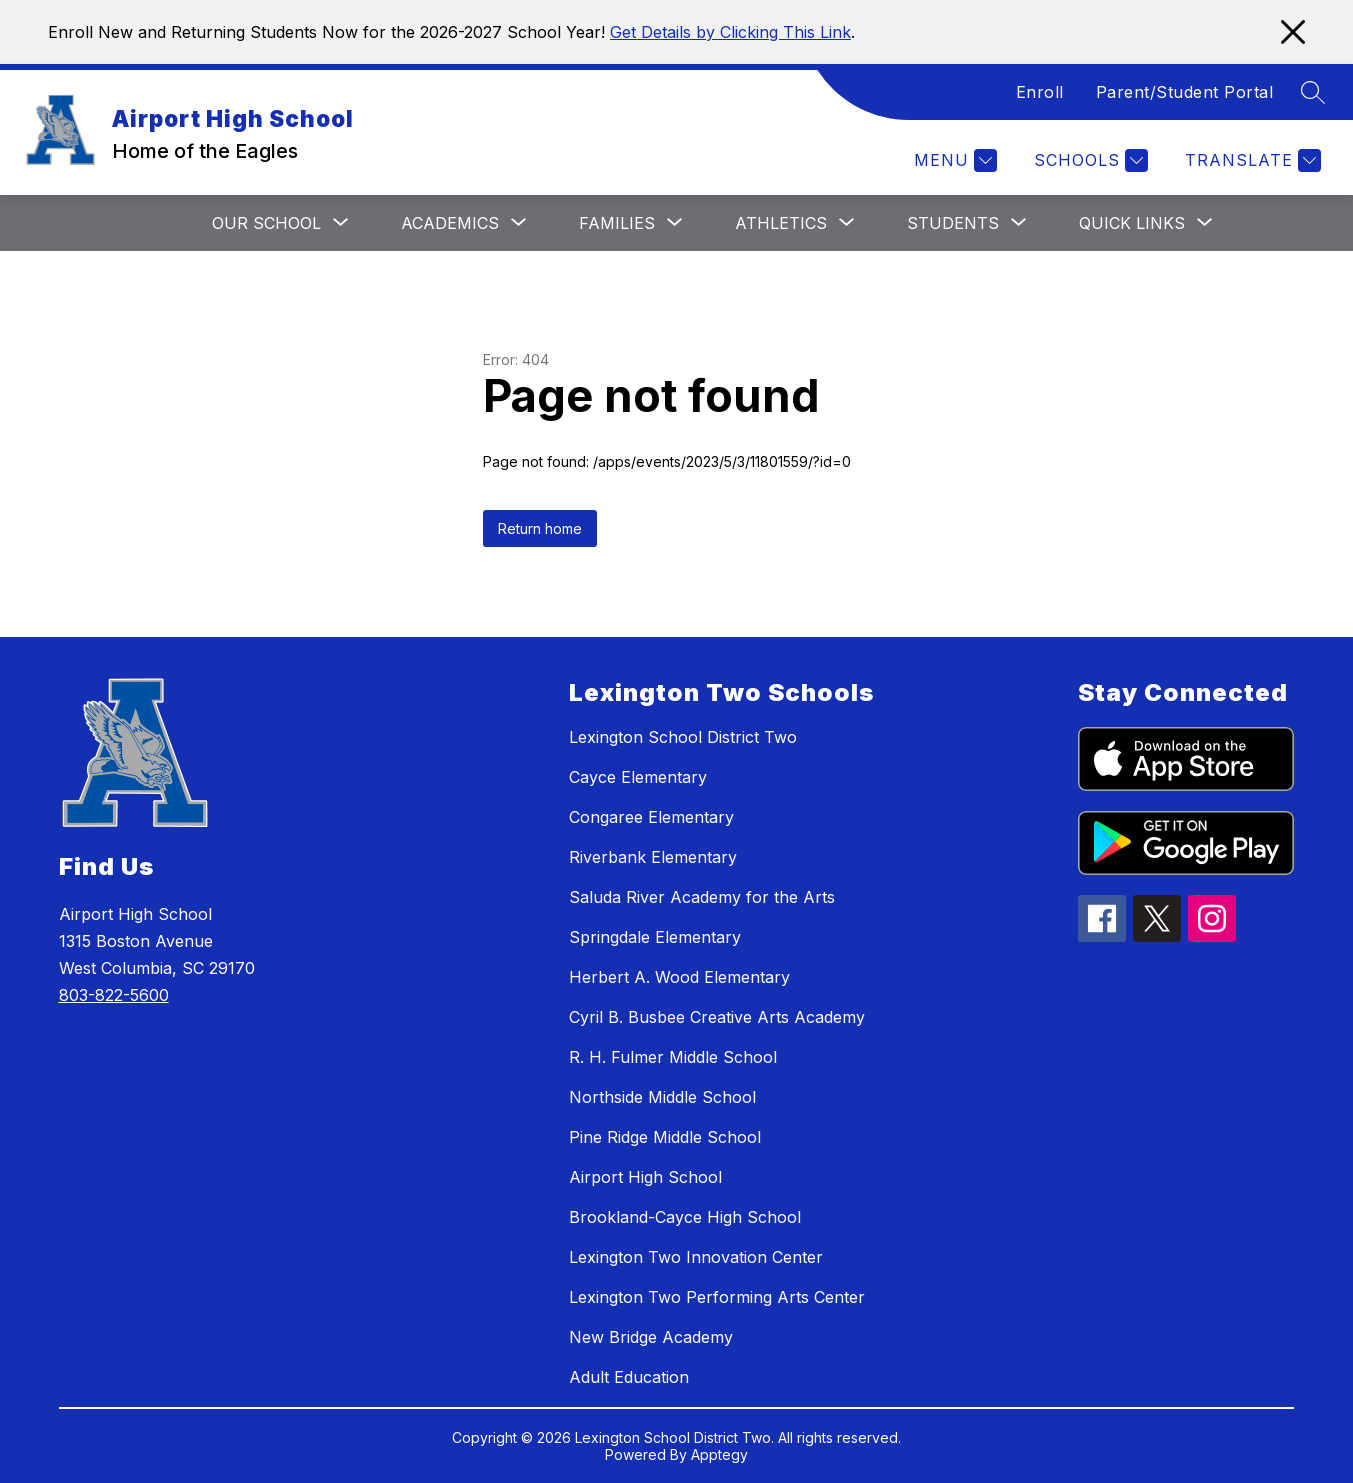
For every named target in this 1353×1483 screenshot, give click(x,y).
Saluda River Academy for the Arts (702, 897)
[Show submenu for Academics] (450, 223)
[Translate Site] (1250, 160)
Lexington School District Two (683, 737)
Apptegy (719, 1454)
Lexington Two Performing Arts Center (717, 1297)
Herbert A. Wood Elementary (679, 977)
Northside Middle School (662, 1097)
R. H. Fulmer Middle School (673, 1057)
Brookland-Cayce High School (685, 1217)
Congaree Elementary (651, 817)
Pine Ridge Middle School (665, 1137)
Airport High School (645, 1177)
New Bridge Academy (651, 1337)
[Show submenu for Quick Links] (1132, 223)
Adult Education (629, 1377)
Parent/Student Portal (1185, 92)
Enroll (1040, 92)
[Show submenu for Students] (953, 223)
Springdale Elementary (655, 937)
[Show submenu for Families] (617, 223)
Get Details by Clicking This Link (730, 32)
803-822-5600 (114, 995)
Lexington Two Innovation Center (696, 1257)
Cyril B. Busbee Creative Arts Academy (717, 1017)
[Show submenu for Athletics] (781, 223)
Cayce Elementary (638, 777)
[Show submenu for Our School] (266, 223)
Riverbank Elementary (653, 857)
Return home (540, 528)
